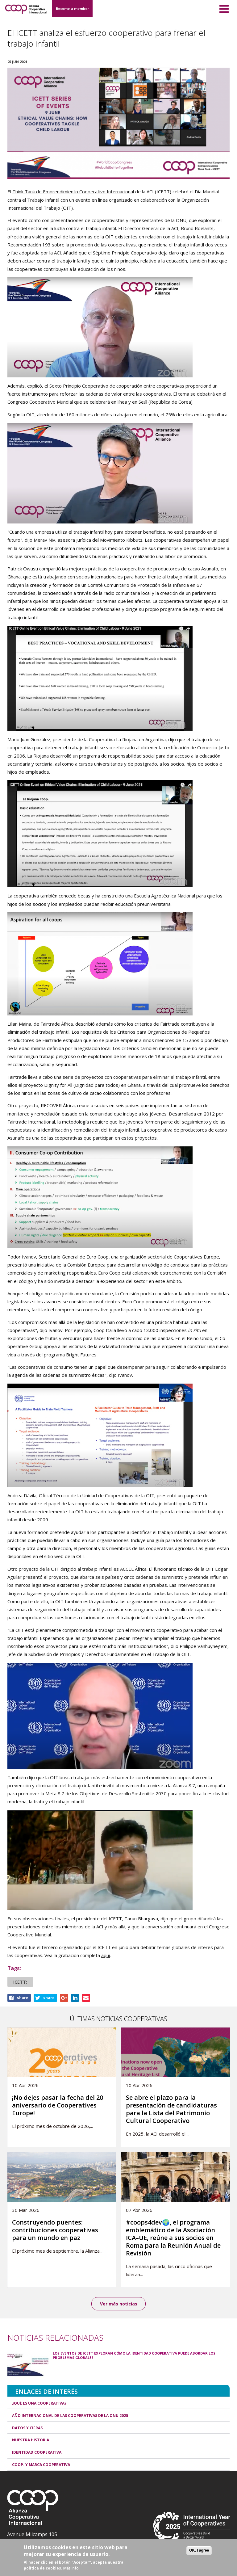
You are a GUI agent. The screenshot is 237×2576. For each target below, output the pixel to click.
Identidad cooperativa (36, 2452)
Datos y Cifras (27, 2428)
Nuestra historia (30, 2440)
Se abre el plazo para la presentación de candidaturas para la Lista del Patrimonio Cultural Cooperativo (171, 2109)
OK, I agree (199, 2550)
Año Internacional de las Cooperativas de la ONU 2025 (70, 2415)
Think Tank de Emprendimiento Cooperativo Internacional (73, 191)
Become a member (72, 8)
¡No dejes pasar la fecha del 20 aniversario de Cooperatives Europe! (57, 2105)
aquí (105, 1955)
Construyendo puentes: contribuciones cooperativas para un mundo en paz (55, 2230)
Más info (71, 2568)
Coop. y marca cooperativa (41, 2464)
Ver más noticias (118, 2304)
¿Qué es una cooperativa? (39, 2403)
